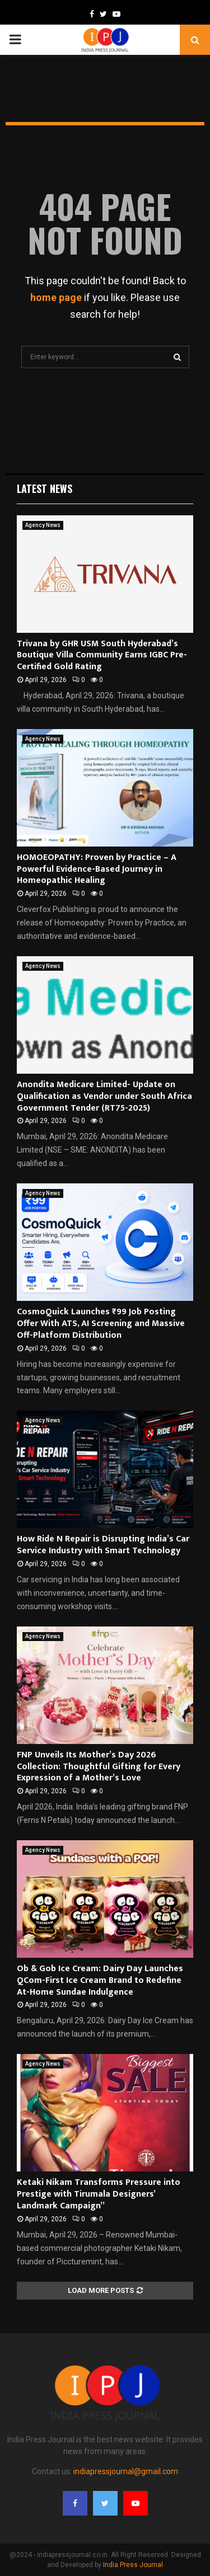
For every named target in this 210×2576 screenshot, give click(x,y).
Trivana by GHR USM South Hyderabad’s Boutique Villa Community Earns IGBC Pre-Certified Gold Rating (102, 655)
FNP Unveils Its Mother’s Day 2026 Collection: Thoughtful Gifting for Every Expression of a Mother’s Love (98, 1766)
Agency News (42, 525)
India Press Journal (133, 2565)
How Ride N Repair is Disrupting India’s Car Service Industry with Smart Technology (103, 1544)
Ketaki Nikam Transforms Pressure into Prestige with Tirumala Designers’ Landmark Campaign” (98, 2194)
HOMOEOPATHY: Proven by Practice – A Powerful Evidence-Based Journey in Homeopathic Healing (96, 869)
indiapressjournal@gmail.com (125, 2471)
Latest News (44, 488)
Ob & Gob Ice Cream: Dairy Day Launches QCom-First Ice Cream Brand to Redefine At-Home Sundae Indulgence (100, 1980)
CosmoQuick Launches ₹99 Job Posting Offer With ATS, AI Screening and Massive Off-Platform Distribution (101, 1323)
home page (56, 297)
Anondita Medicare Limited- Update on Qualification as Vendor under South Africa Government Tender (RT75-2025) (104, 1096)
